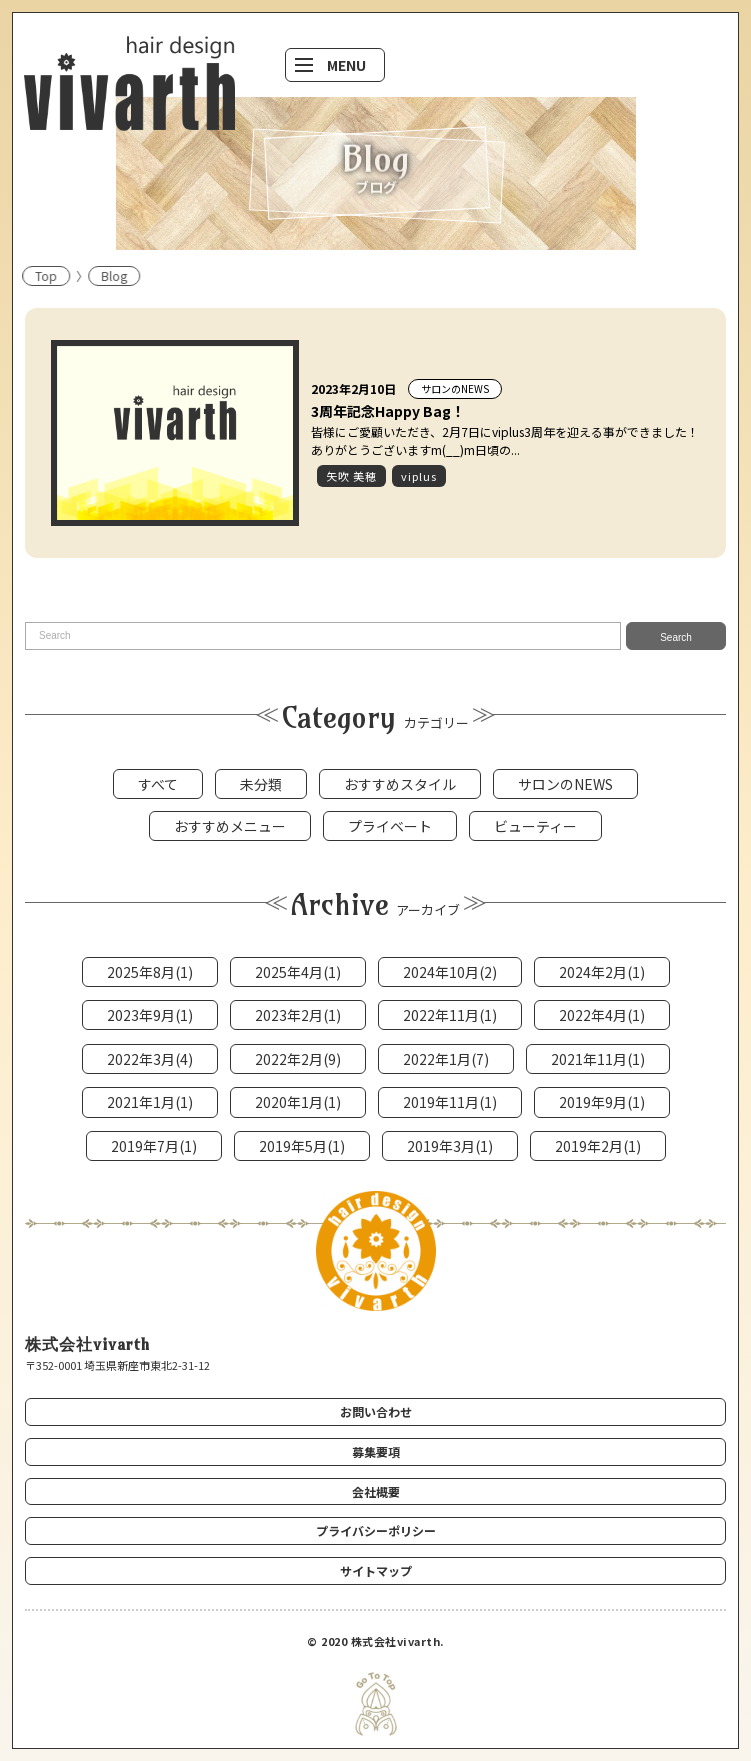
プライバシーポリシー (376, 1530)
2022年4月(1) (602, 1015)
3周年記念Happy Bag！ (388, 411)
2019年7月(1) (154, 1146)
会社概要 (376, 1491)
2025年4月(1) (298, 972)
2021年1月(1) (150, 1102)
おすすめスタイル (400, 784)
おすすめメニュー (230, 826)
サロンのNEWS (455, 388)
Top (32, 275)
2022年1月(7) (446, 1059)
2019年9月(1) (602, 1102)
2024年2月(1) (602, 972)
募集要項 (376, 1451)
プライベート (390, 826)
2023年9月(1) (150, 1015)
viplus (419, 476)
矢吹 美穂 (351, 476)
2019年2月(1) (598, 1146)
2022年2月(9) (298, 1059)
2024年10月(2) (450, 972)
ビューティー (535, 826)
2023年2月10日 (353, 388)
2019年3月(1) (450, 1146)
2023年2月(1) (298, 1015)
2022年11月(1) (450, 1015)
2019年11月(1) (450, 1102)
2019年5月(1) (302, 1146)
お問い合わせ (376, 1411)
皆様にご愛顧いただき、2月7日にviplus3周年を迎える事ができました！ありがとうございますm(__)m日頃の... (505, 440)
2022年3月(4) (150, 1059)
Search (676, 637)
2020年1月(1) (298, 1102)
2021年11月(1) (598, 1059)
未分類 (261, 784)
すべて (158, 784)
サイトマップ (376, 1570)
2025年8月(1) (150, 972)
